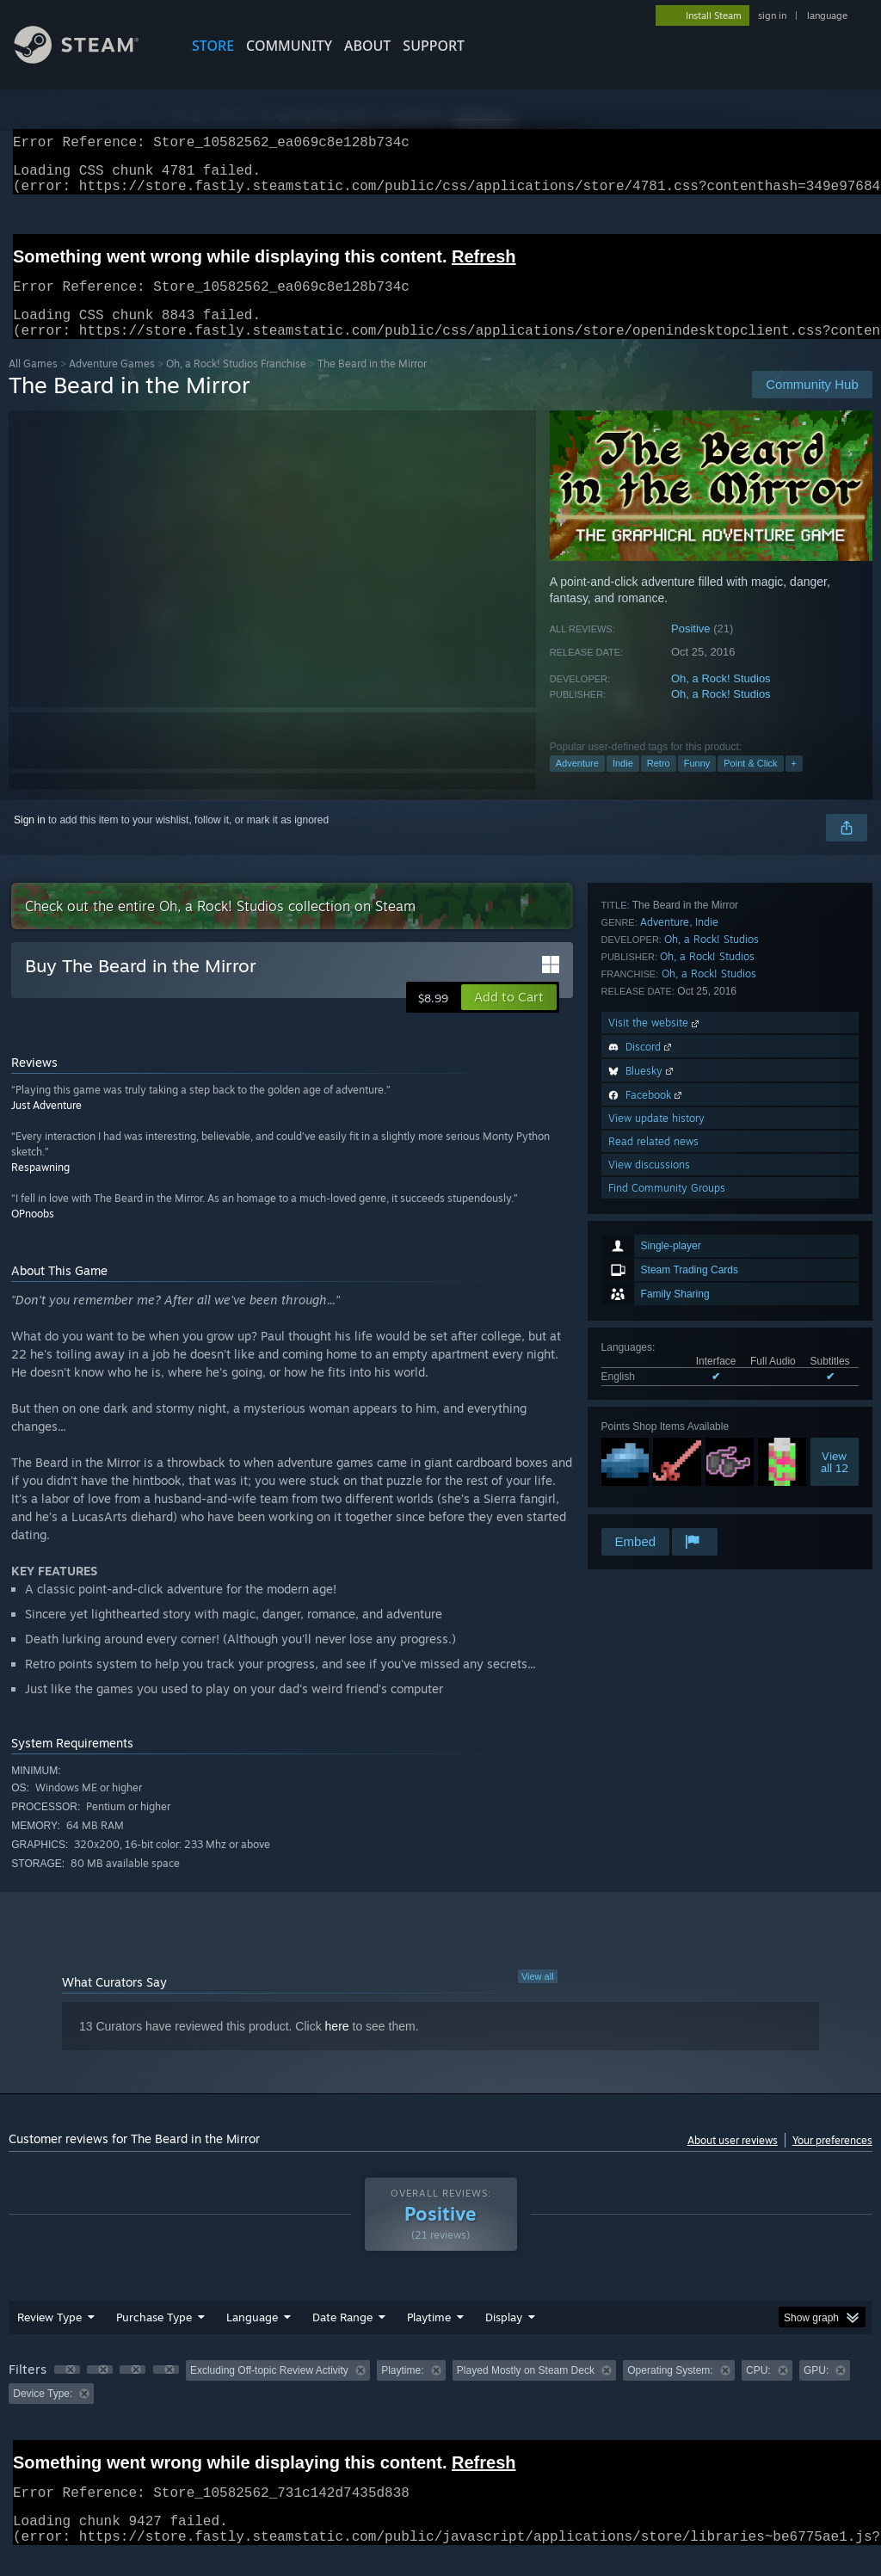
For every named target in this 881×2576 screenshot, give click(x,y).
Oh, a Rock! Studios (721, 699)
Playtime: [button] (402, 2391)
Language (252, 2338)
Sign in (30, 841)
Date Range (342, 2338)
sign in (772, 15)
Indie (623, 784)
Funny (697, 784)
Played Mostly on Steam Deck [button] (526, 2391)
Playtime (429, 2338)
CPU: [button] (758, 2391)
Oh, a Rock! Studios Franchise (236, 384)
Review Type (49, 2338)
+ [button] (794, 784)
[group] (440, 2403)
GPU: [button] (816, 2391)
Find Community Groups (666, 1501)
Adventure (577, 784)
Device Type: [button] (42, 2414)
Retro (658, 784)
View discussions (649, 1478)
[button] (509, 1018)
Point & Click (750, 784)
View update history (656, 1432)
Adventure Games (112, 384)
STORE (213, 45)
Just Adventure (46, 1125)
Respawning (40, 1187)
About (367, 45)
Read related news (653, 1455)
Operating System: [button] (669, 2391)
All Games (33, 384)
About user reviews (732, 2160)
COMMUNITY (289, 45)
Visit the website (655, 1336)
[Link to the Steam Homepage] (89, 59)
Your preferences (832, 2160)
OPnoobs (32, 1234)
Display (503, 2338)
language (827, 15)
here (337, 2047)
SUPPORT (434, 45)
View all (537, 1997)
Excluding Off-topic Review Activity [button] (269, 2391)
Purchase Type (154, 2338)
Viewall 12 (834, 1144)
